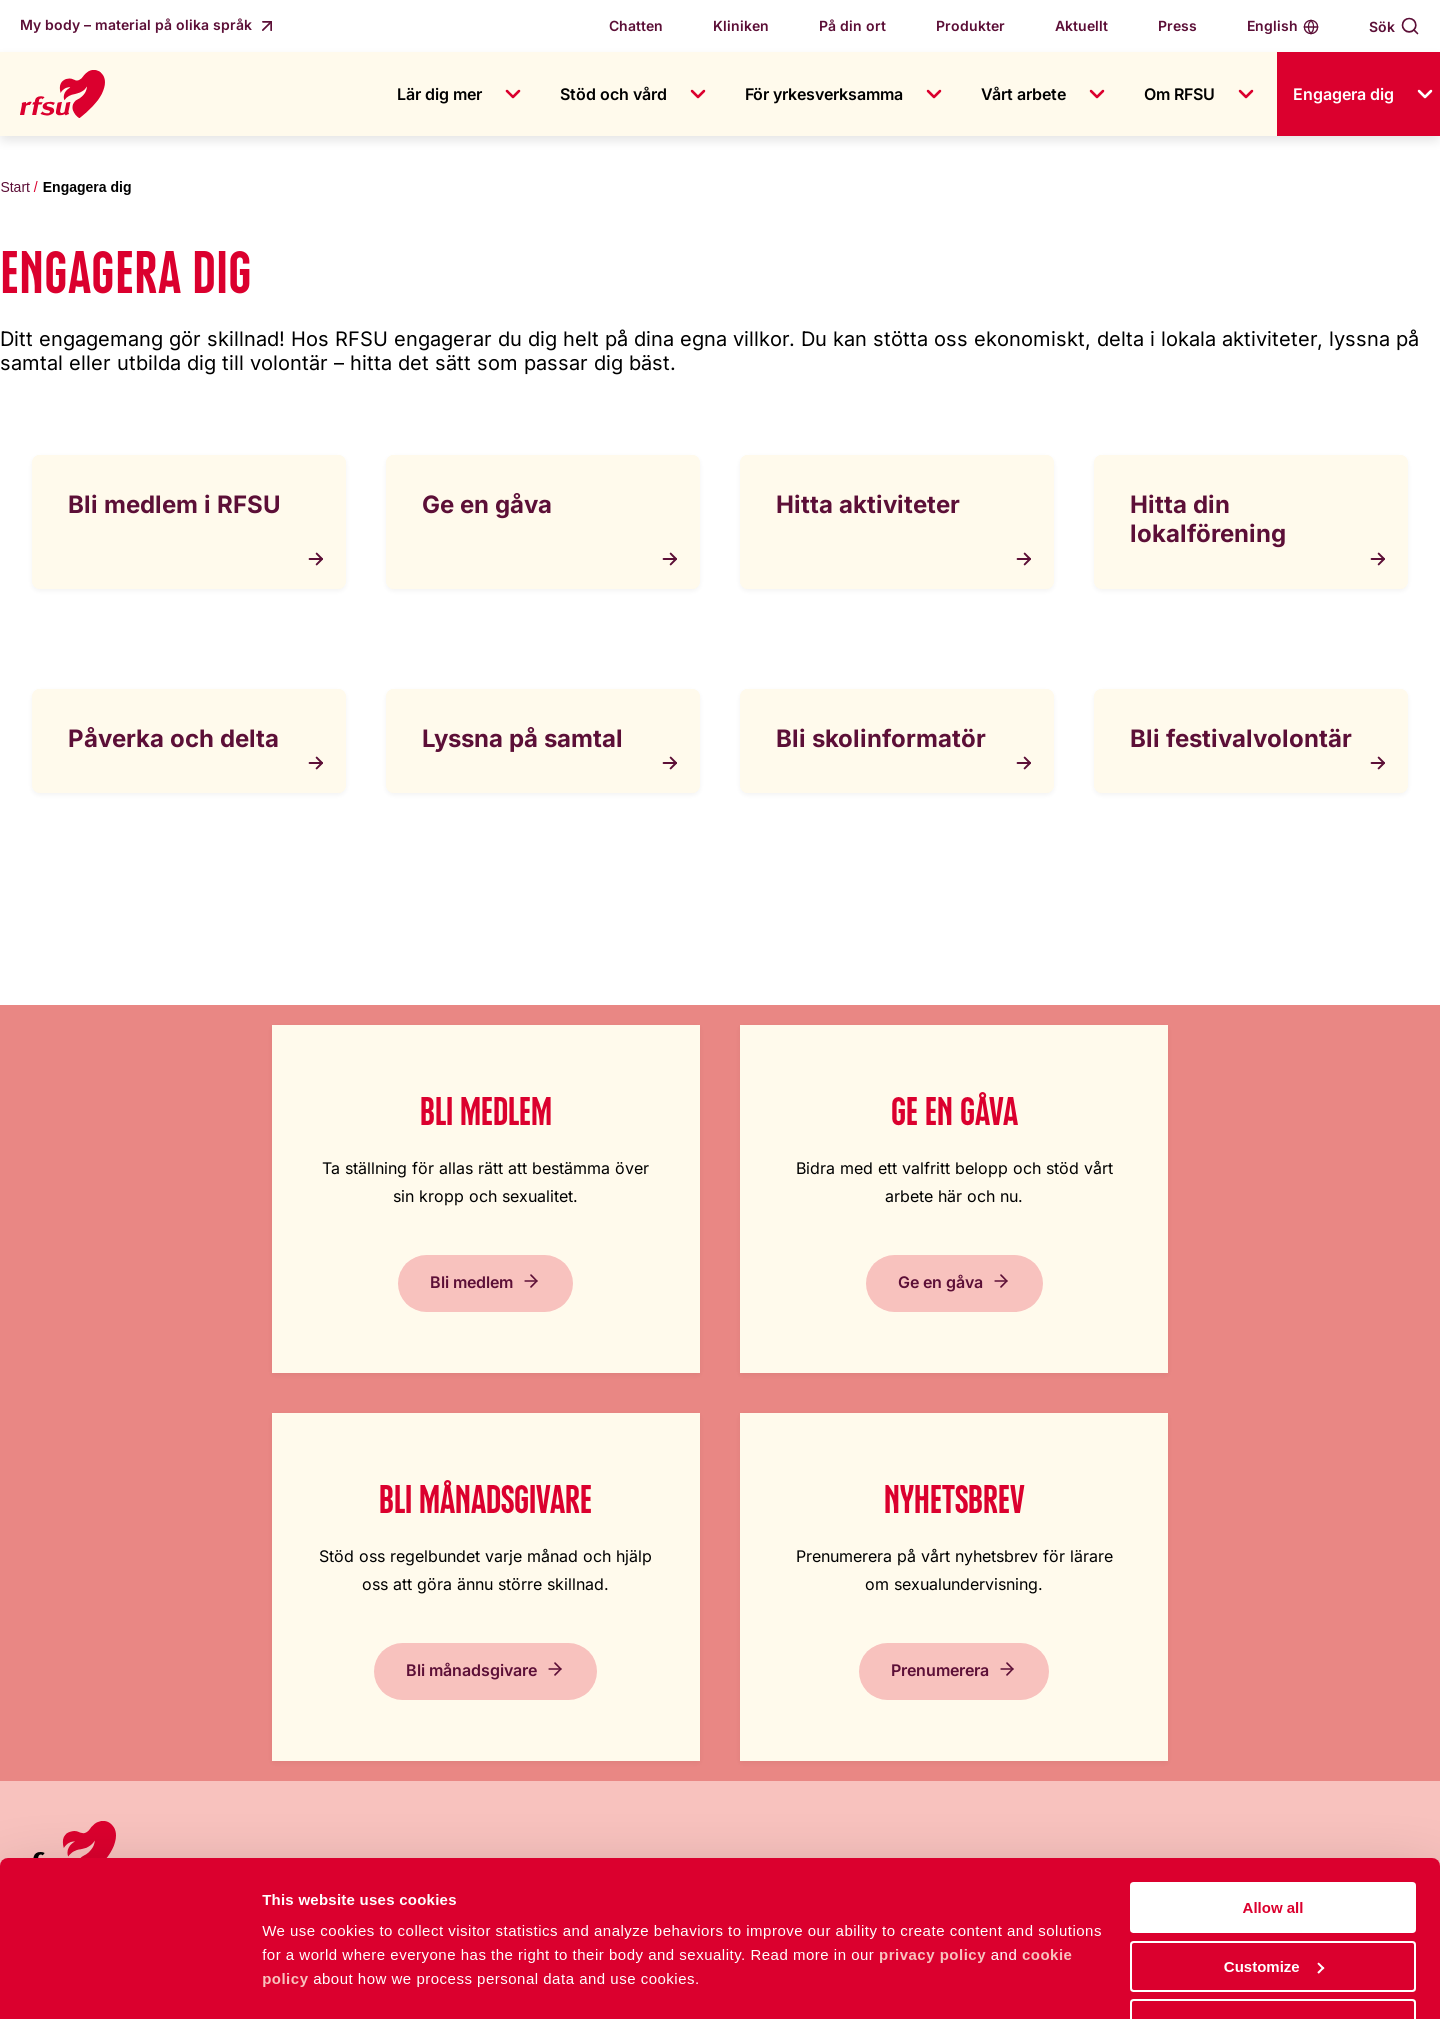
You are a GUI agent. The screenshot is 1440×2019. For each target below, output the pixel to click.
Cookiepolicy (923, 1689)
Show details (308, 1978)
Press (1177, 25)
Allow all (1273, 1852)
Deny (1273, 1969)
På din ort (852, 25)
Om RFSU (1179, 94)
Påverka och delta (173, 739)
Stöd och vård (613, 94)
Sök (1382, 26)
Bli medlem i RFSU (174, 505)
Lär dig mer (439, 94)
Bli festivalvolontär (1241, 739)
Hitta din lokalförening (1208, 520)
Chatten (636, 25)
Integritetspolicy (933, 1729)
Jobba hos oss (594, 1609)
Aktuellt (1081, 25)
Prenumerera (1231, 1311)
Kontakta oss (587, 1649)
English (1272, 25)
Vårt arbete (1023, 94)
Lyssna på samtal (522, 739)
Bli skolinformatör (881, 739)
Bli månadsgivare (881, 1311)
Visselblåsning (592, 1729)
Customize (1274, 1911)
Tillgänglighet (923, 1649)
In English (909, 1609)
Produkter (970, 25)
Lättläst (900, 1569)
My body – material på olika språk (138, 24)
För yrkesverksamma (824, 94)
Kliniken (741, 25)
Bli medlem (181, 1311)
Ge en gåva (487, 505)
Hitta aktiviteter (868, 505)
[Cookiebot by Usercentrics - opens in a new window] (129, 1980)
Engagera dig (1343, 94)
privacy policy (932, 1899)
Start (15, 187)
